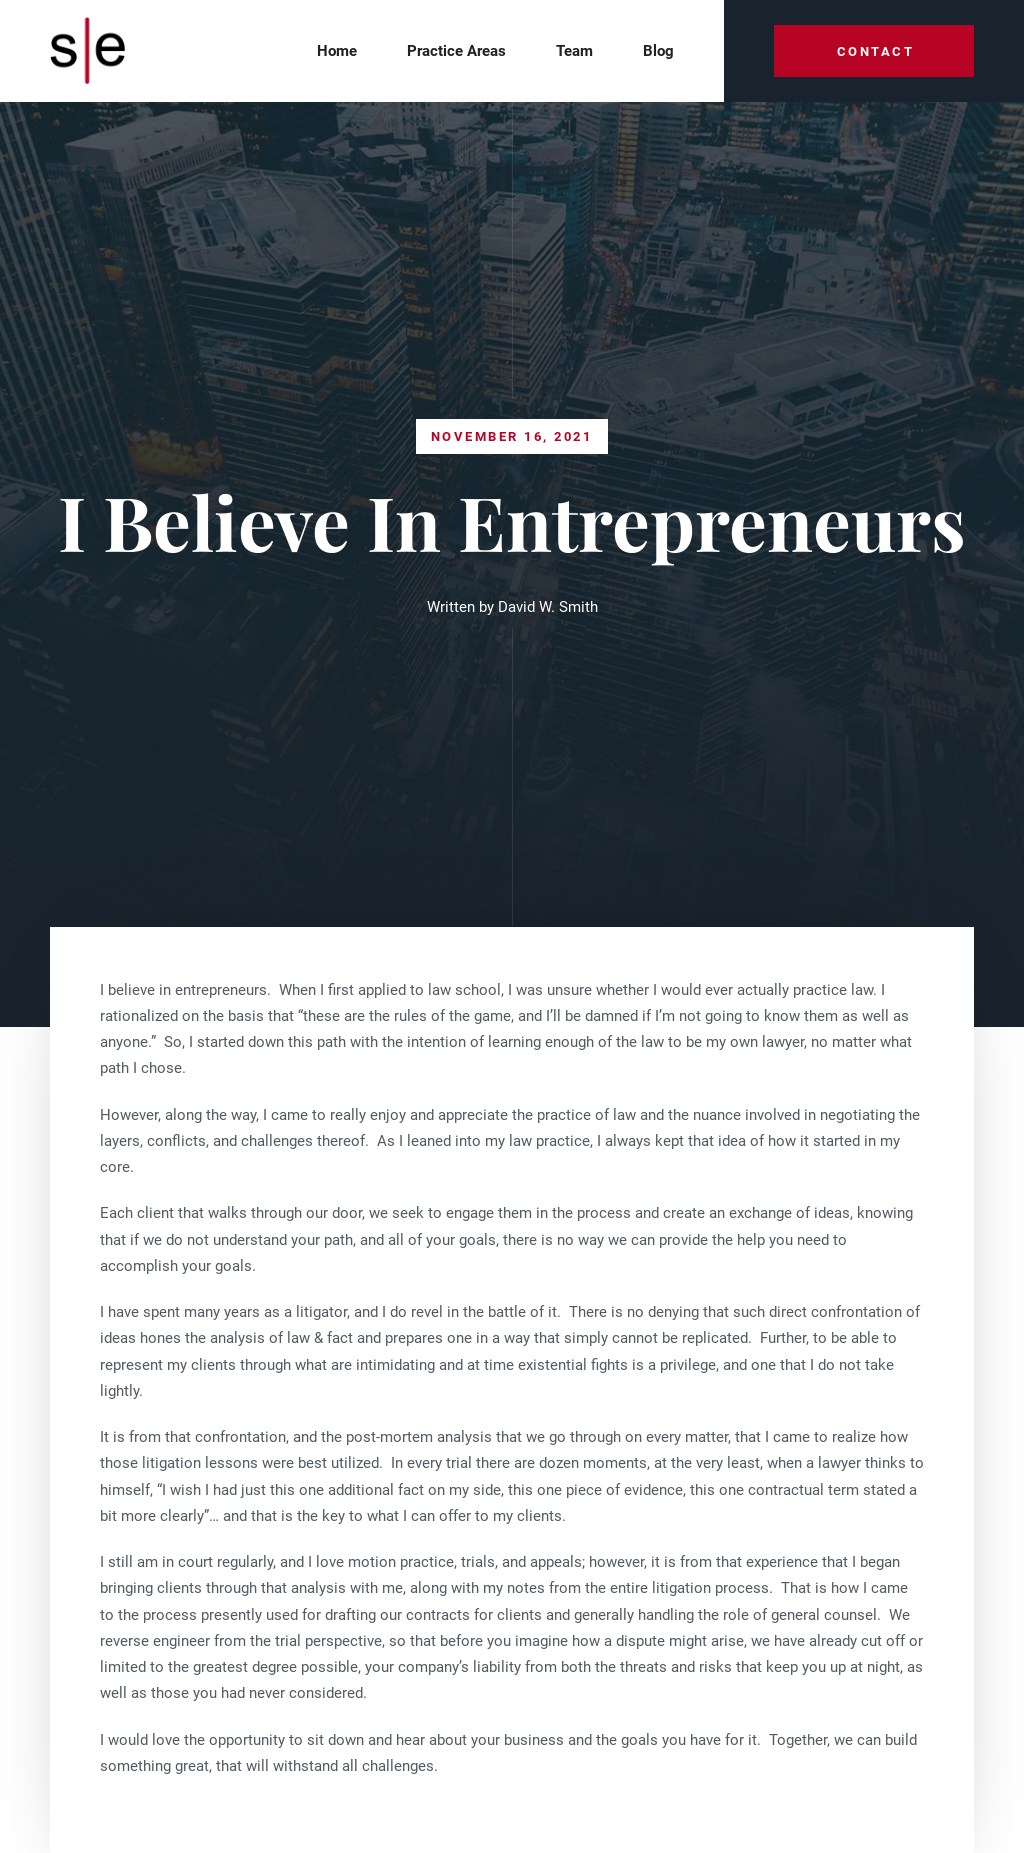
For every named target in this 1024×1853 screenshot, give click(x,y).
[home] (94, 51)
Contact (876, 51)
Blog (658, 51)
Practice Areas (456, 51)
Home (337, 51)
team (574, 51)
